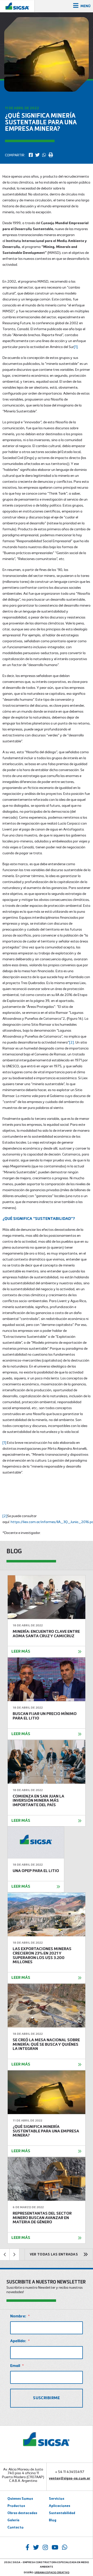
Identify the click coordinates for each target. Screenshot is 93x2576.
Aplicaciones (59, 2506)
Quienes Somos (20, 2498)
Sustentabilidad (62, 2513)
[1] (76, 347)
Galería (13, 2520)
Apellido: (20, 2341)
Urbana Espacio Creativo (51, 2572)
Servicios (56, 2498)
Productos (16, 2506)
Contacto (15, 2527)
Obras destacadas (22, 2513)
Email (17, 2366)
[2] (71, 1042)
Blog (52, 2520)
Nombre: (20, 2316)
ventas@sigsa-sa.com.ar (69, 2478)
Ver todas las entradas (54, 2254)
